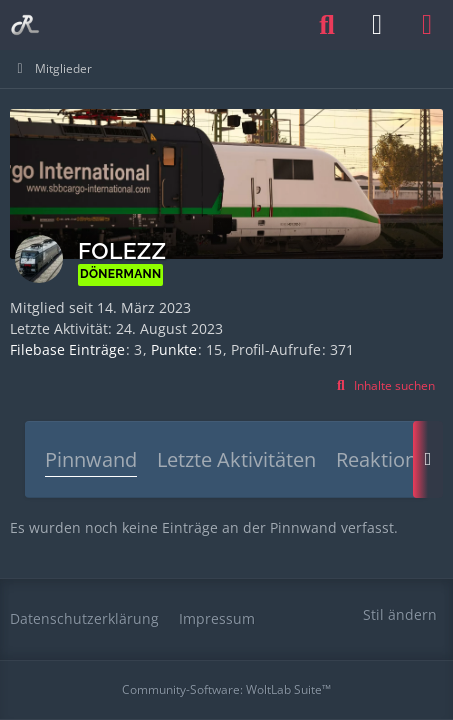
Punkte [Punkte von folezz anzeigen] (174, 349)
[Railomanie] (25, 25)
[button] (383, 386)
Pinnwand (91, 459)
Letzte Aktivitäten (236, 459)
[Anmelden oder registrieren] (377, 25)
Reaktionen (388, 459)
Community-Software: (226, 689)
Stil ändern (400, 614)
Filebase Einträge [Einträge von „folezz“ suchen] (67, 349)
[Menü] (427, 25)
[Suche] (327, 25)
